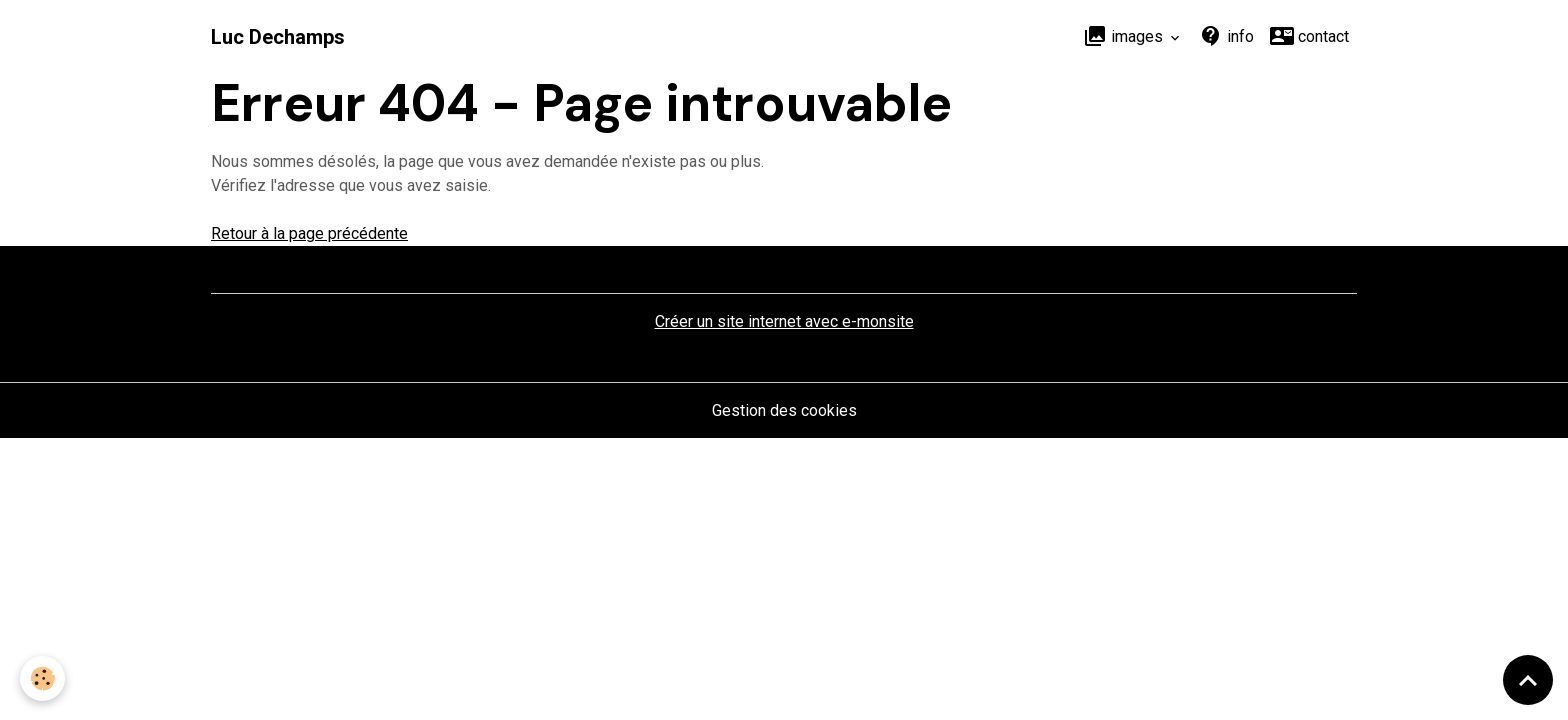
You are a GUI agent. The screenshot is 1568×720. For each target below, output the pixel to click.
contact (1309, 36)
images (1125, 36)
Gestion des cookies (784, 410)
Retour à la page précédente (309, 233)
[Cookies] (42, 678)
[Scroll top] (1528, 680)
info (1226, 36)
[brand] (278, 37)
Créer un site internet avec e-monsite (784, 321)
